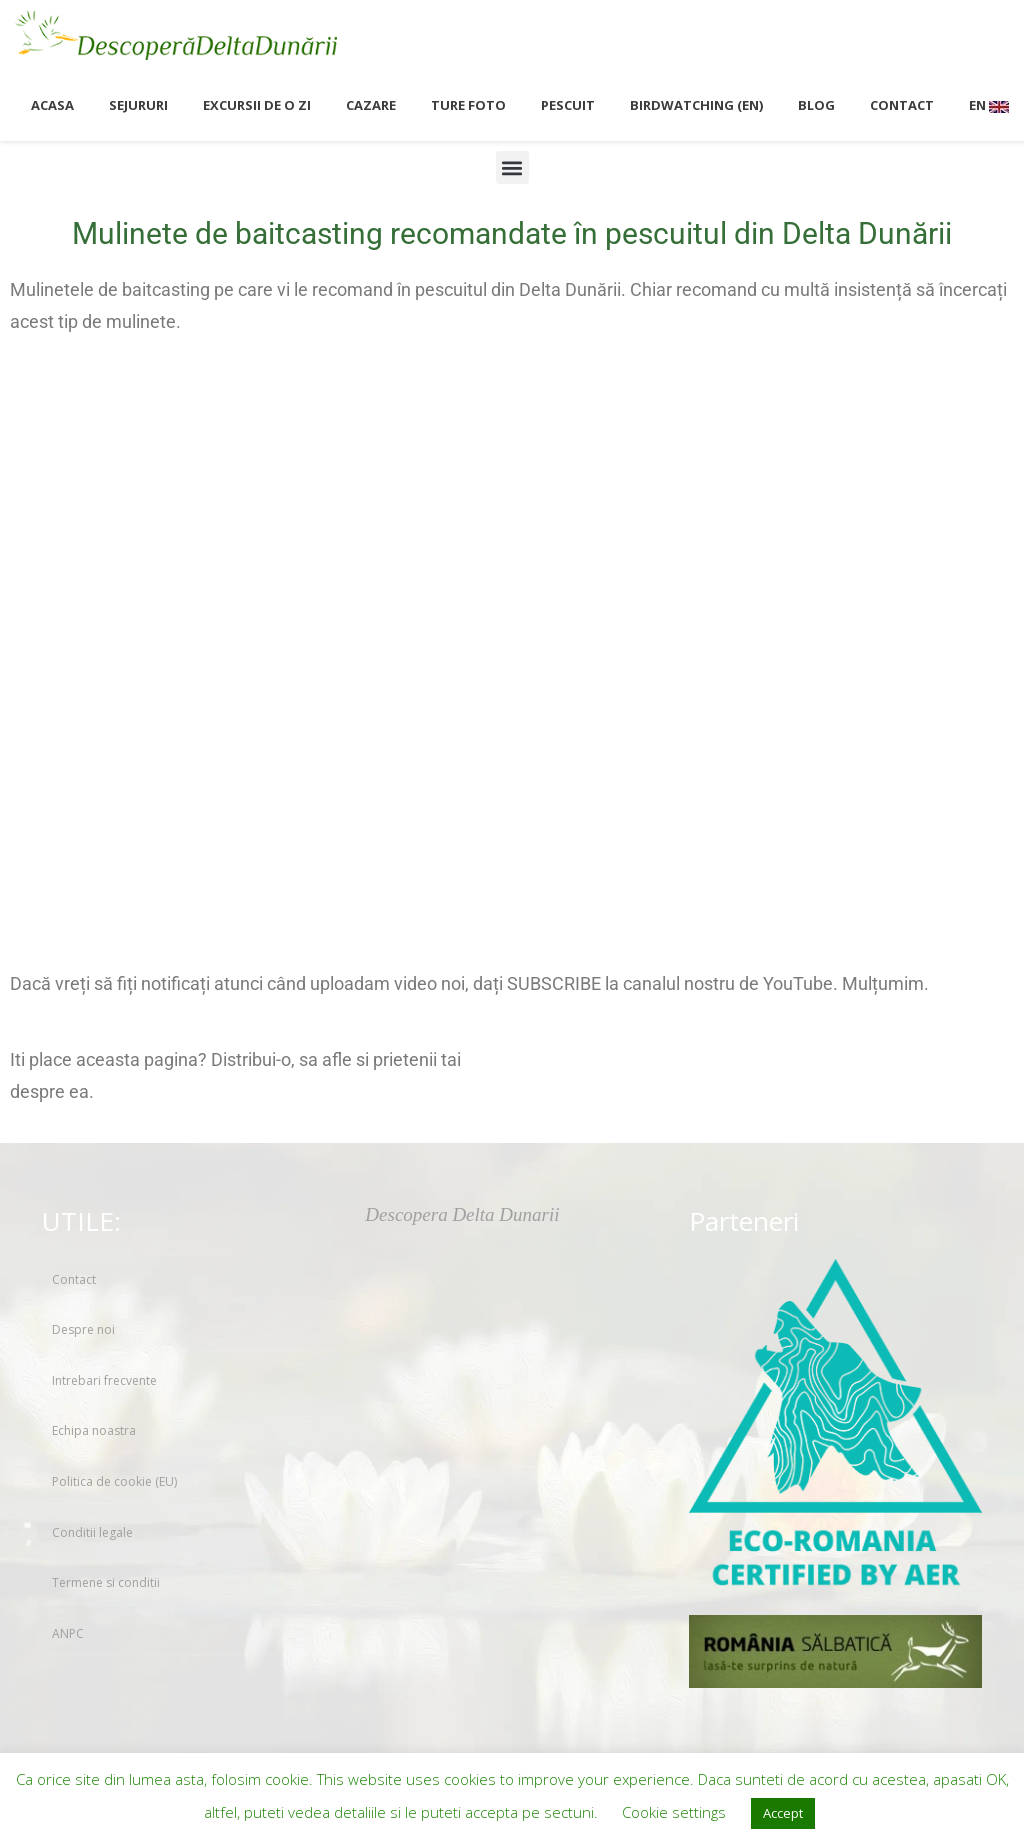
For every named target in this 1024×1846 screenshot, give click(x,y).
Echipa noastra (94, 1430)
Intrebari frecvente (104, 1380)
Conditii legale (92, 1532)
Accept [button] (783, 1813)
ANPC (68, 1633)
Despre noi (83, 1329)
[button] (512, 167)
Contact (74, 1279)
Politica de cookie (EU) (114, 1481)
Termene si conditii (106, 1582)
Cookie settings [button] (674, 1812)
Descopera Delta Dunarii (462, 1214)
